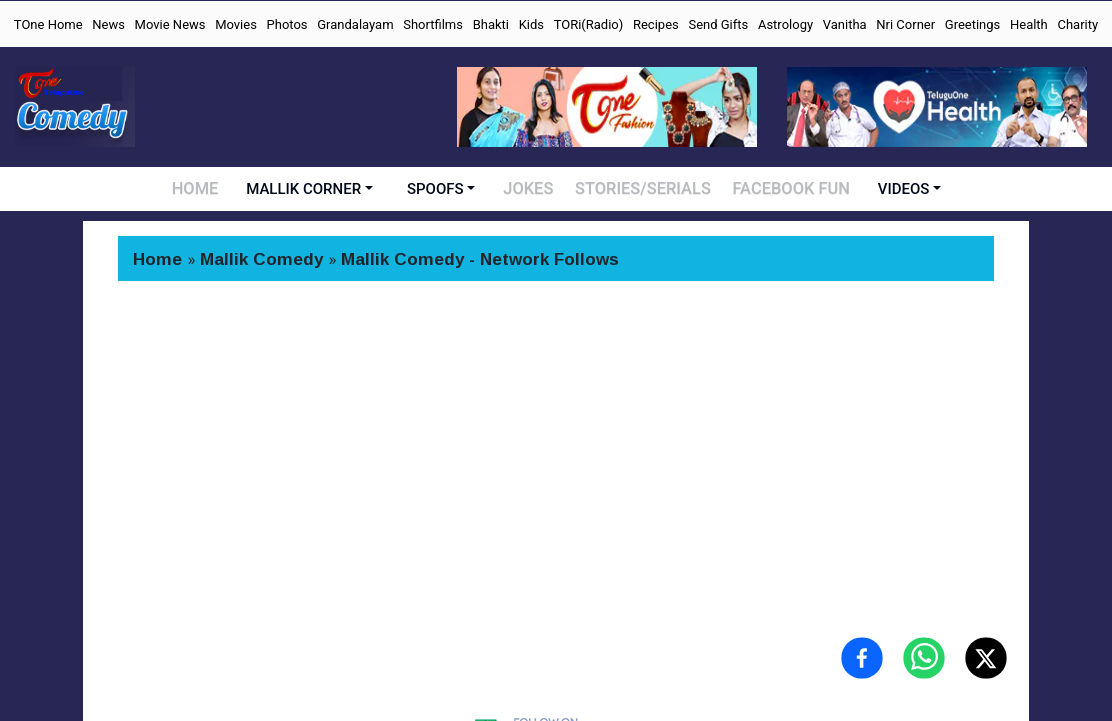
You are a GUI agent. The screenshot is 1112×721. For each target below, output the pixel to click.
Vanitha (845, 24)
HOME (201, 189)
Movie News (170, 24)
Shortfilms (433, 24)
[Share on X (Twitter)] (986, 658)
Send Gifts (718, 24)
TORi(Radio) (589, 24)
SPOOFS (442, 189)
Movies (236, 24)
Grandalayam (355, 24)
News (108, 24)
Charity (1077, 24)
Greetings (973, 24)
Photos (287, 24)
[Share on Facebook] (862, 658)
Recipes (656, 24)
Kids (531, 24)
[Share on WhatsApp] (924, 658)
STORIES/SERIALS (646, 189)
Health (1029, 24)
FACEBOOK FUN (787, 189)
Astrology (785, 24)
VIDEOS (897, 189)
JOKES (535, 189)
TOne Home (48, 24)
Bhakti (491, 24)
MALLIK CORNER (310, 189)
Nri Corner (905, 24)
